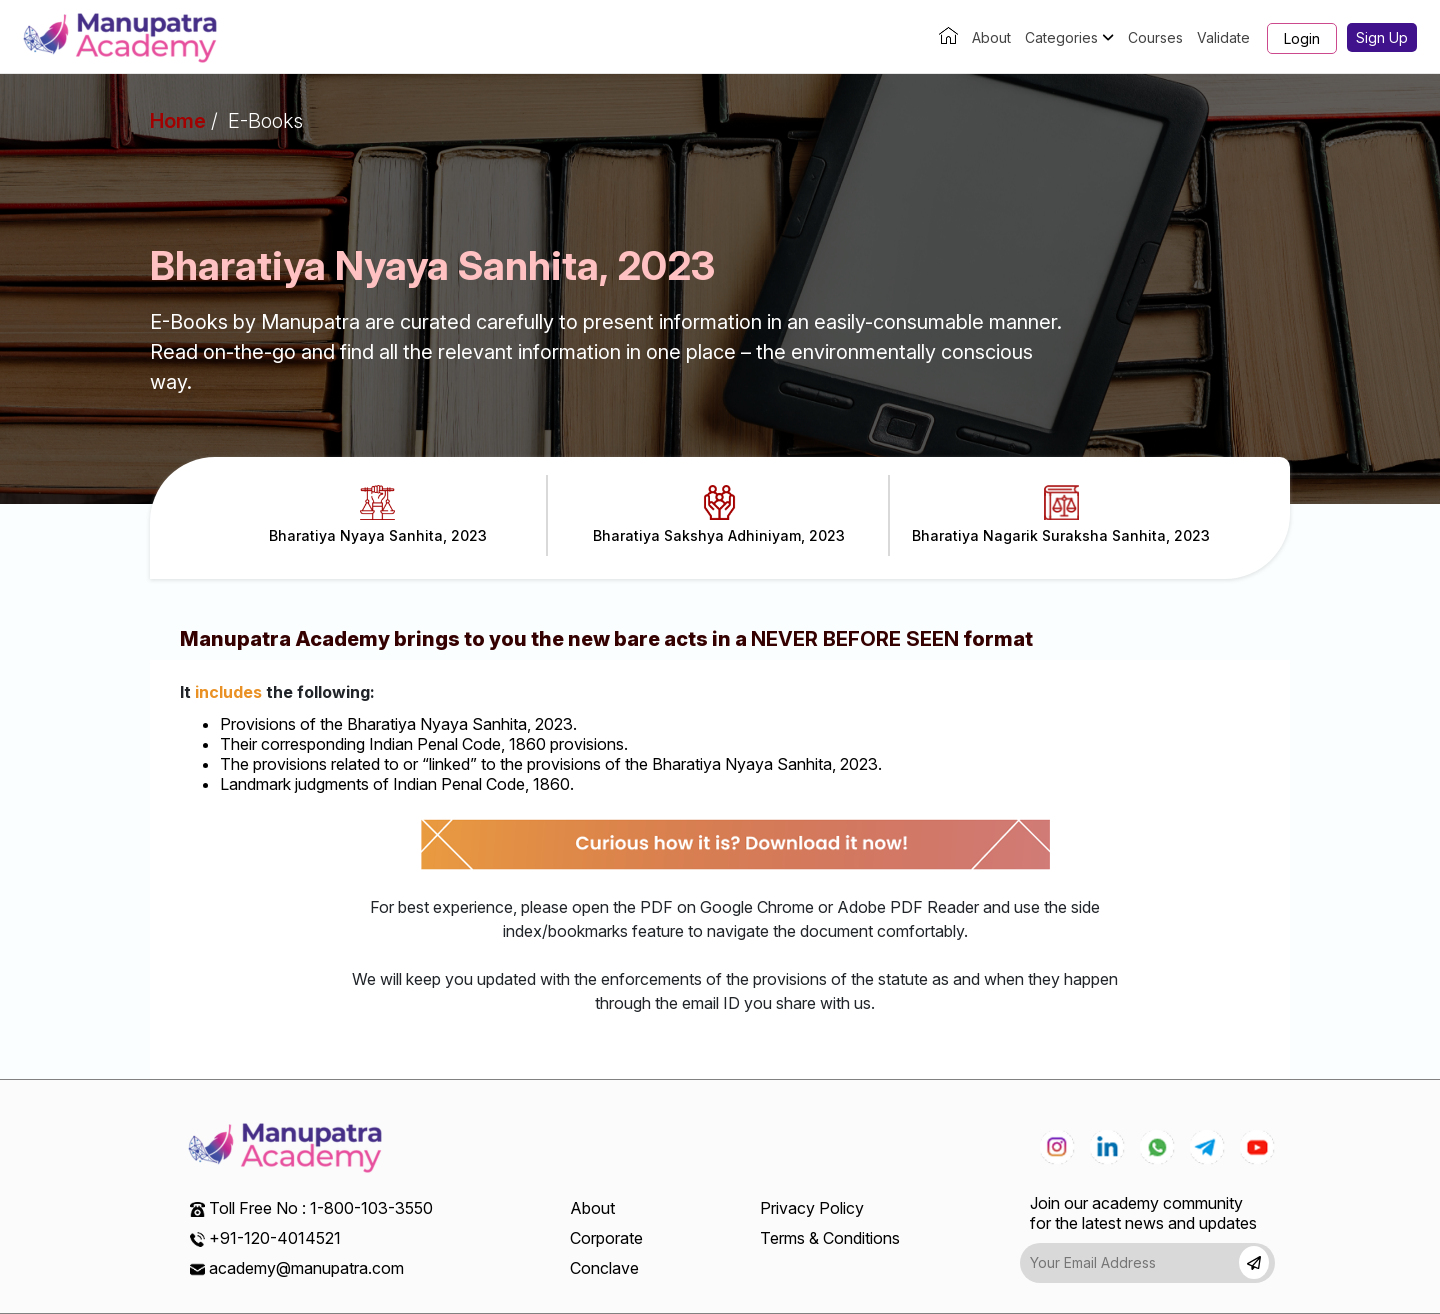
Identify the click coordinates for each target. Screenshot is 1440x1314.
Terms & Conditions (830, 1238)
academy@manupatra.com (306, 1268)
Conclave (604, 1268)
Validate (1223, 37)
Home (178, 121)
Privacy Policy (812, 1208)
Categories (1069, 37)
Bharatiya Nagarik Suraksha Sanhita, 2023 (1061, 514)
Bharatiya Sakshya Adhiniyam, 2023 (719, 514)
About (991, 37)
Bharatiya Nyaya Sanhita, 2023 (378, 514)
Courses (1155, 37)
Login (1302, 38)
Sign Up (1382, 37)
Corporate (606, 1238)
